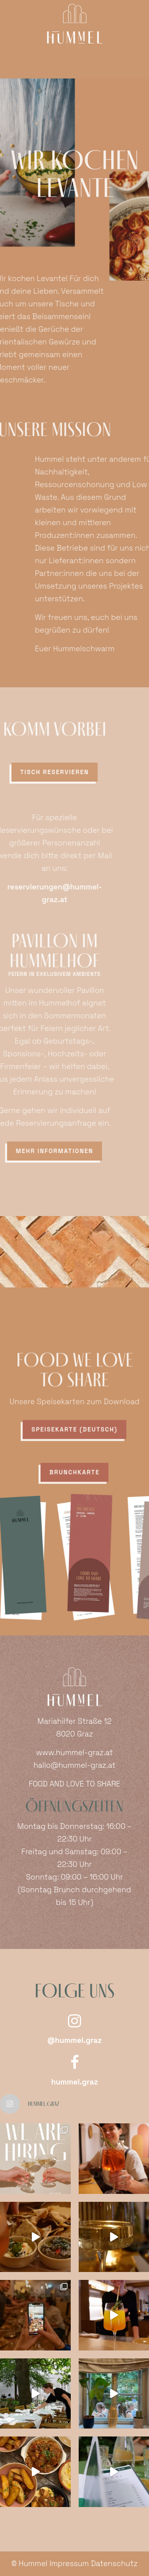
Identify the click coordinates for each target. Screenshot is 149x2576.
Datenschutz (114, 2563)
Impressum (69, 2563)
